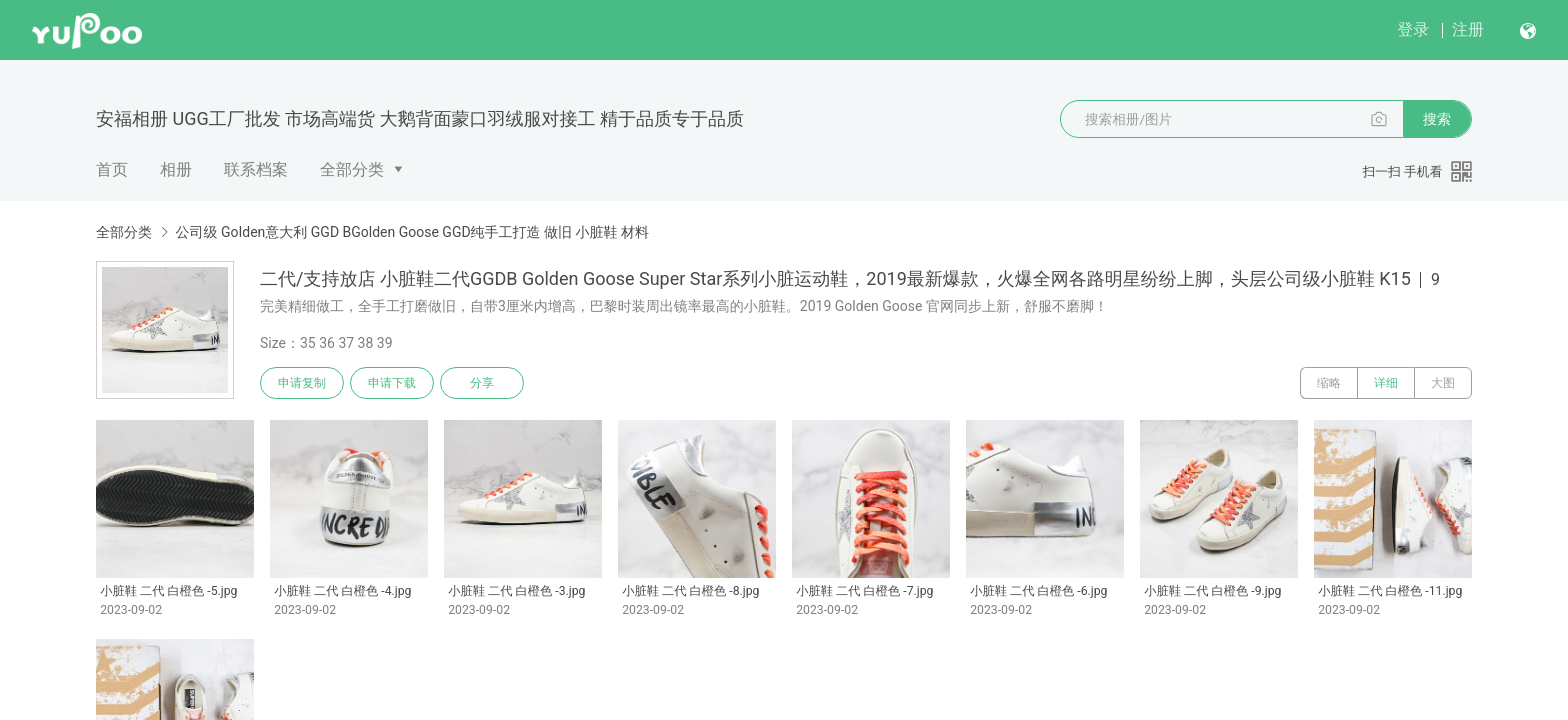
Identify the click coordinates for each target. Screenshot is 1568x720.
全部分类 (352, 169)
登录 (1413, 29)
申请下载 (392, 383)
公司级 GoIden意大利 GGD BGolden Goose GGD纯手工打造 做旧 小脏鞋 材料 (412, 232)
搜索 (1437, 119)
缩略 (1329, 383)
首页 (112, 169)
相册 (176, 169)
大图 (1443, 383)
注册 (1468, 29)
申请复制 (302, 383)
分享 (482, 383)
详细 (1386, 383)
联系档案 (256, 169)
